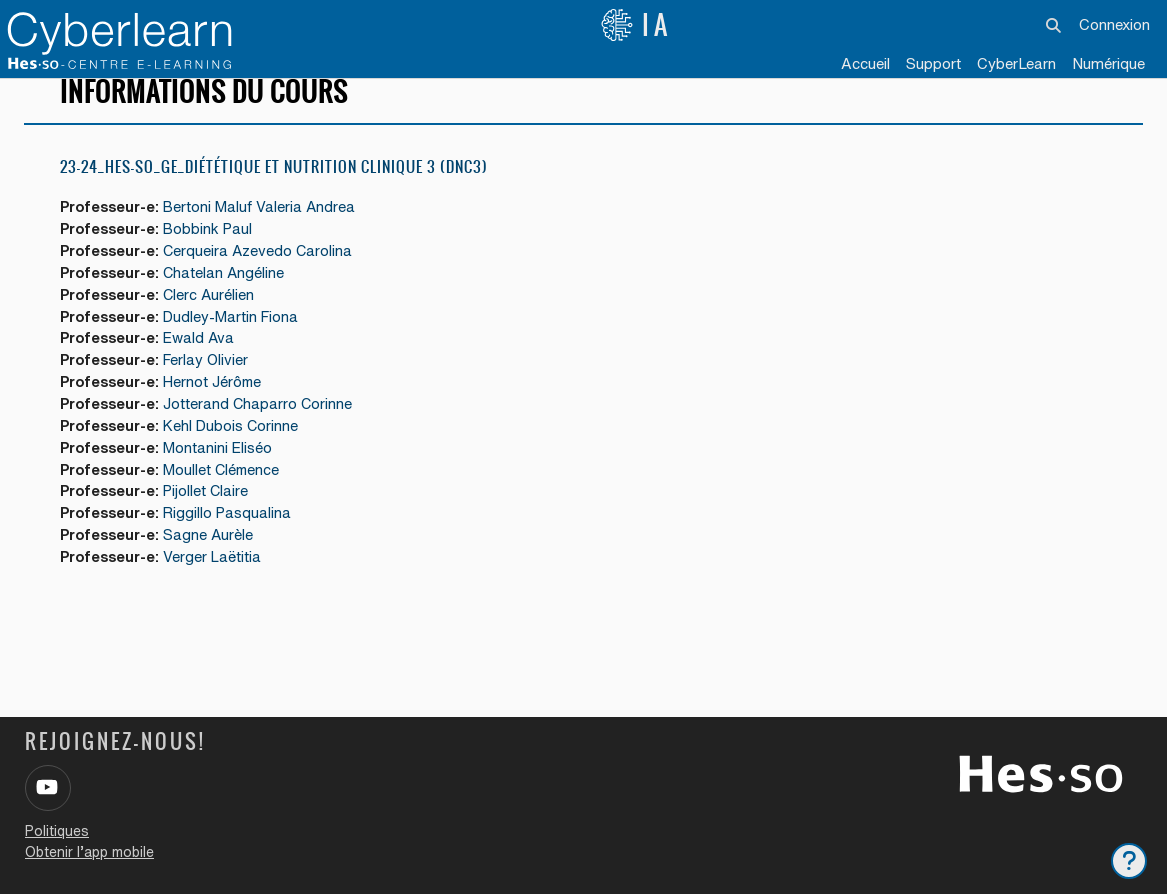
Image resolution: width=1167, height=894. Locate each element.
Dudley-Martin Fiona (239, 342)
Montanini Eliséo (225, 477)
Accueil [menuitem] (865, 63)
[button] (1053, 25)
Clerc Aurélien (216, 320)
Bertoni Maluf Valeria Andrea (267, 230)
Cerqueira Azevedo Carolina (266, 275)
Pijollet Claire (213, 522)
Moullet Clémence (230, 499)
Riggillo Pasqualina (235, 544)
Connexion (1114, 24)
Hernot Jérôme (220, 409)
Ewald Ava (207, 365)
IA (636, 25)
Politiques (57, 831)
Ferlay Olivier (213, 387)
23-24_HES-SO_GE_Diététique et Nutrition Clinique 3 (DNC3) (274, 189)
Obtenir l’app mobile (89, 852)
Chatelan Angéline (231, 297)
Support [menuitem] (933, 63)
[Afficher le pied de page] (1129, 861)
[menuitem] (1016, 65)
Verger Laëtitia (219, 589)
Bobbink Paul (215, 252)
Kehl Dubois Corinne (239, 454)
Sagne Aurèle (215, 567)
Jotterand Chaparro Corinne (265, 432)
